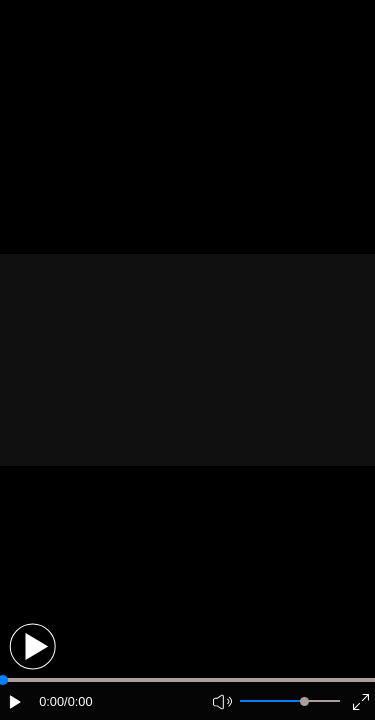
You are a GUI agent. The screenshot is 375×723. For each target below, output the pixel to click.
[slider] (304, 701)
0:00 (51, 701)
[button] (32, 646)
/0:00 (78, 701)
